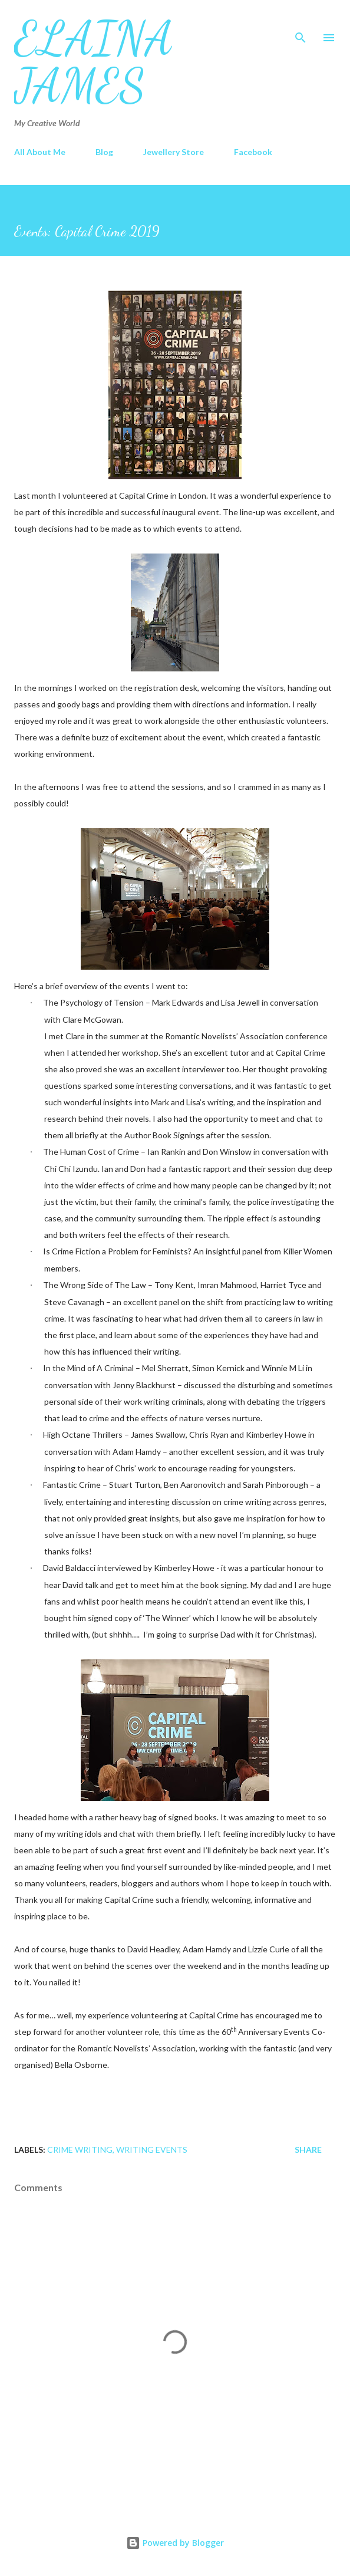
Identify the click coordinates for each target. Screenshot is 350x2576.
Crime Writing (80, 2150)
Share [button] (308, 2150)
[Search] (300, 21)
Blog (104, 152)
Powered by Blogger (175, 2542)
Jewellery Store (173, 152)
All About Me (39, 152)
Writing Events (151, 2150)
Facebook (253, 152)
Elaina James (93, 61)
